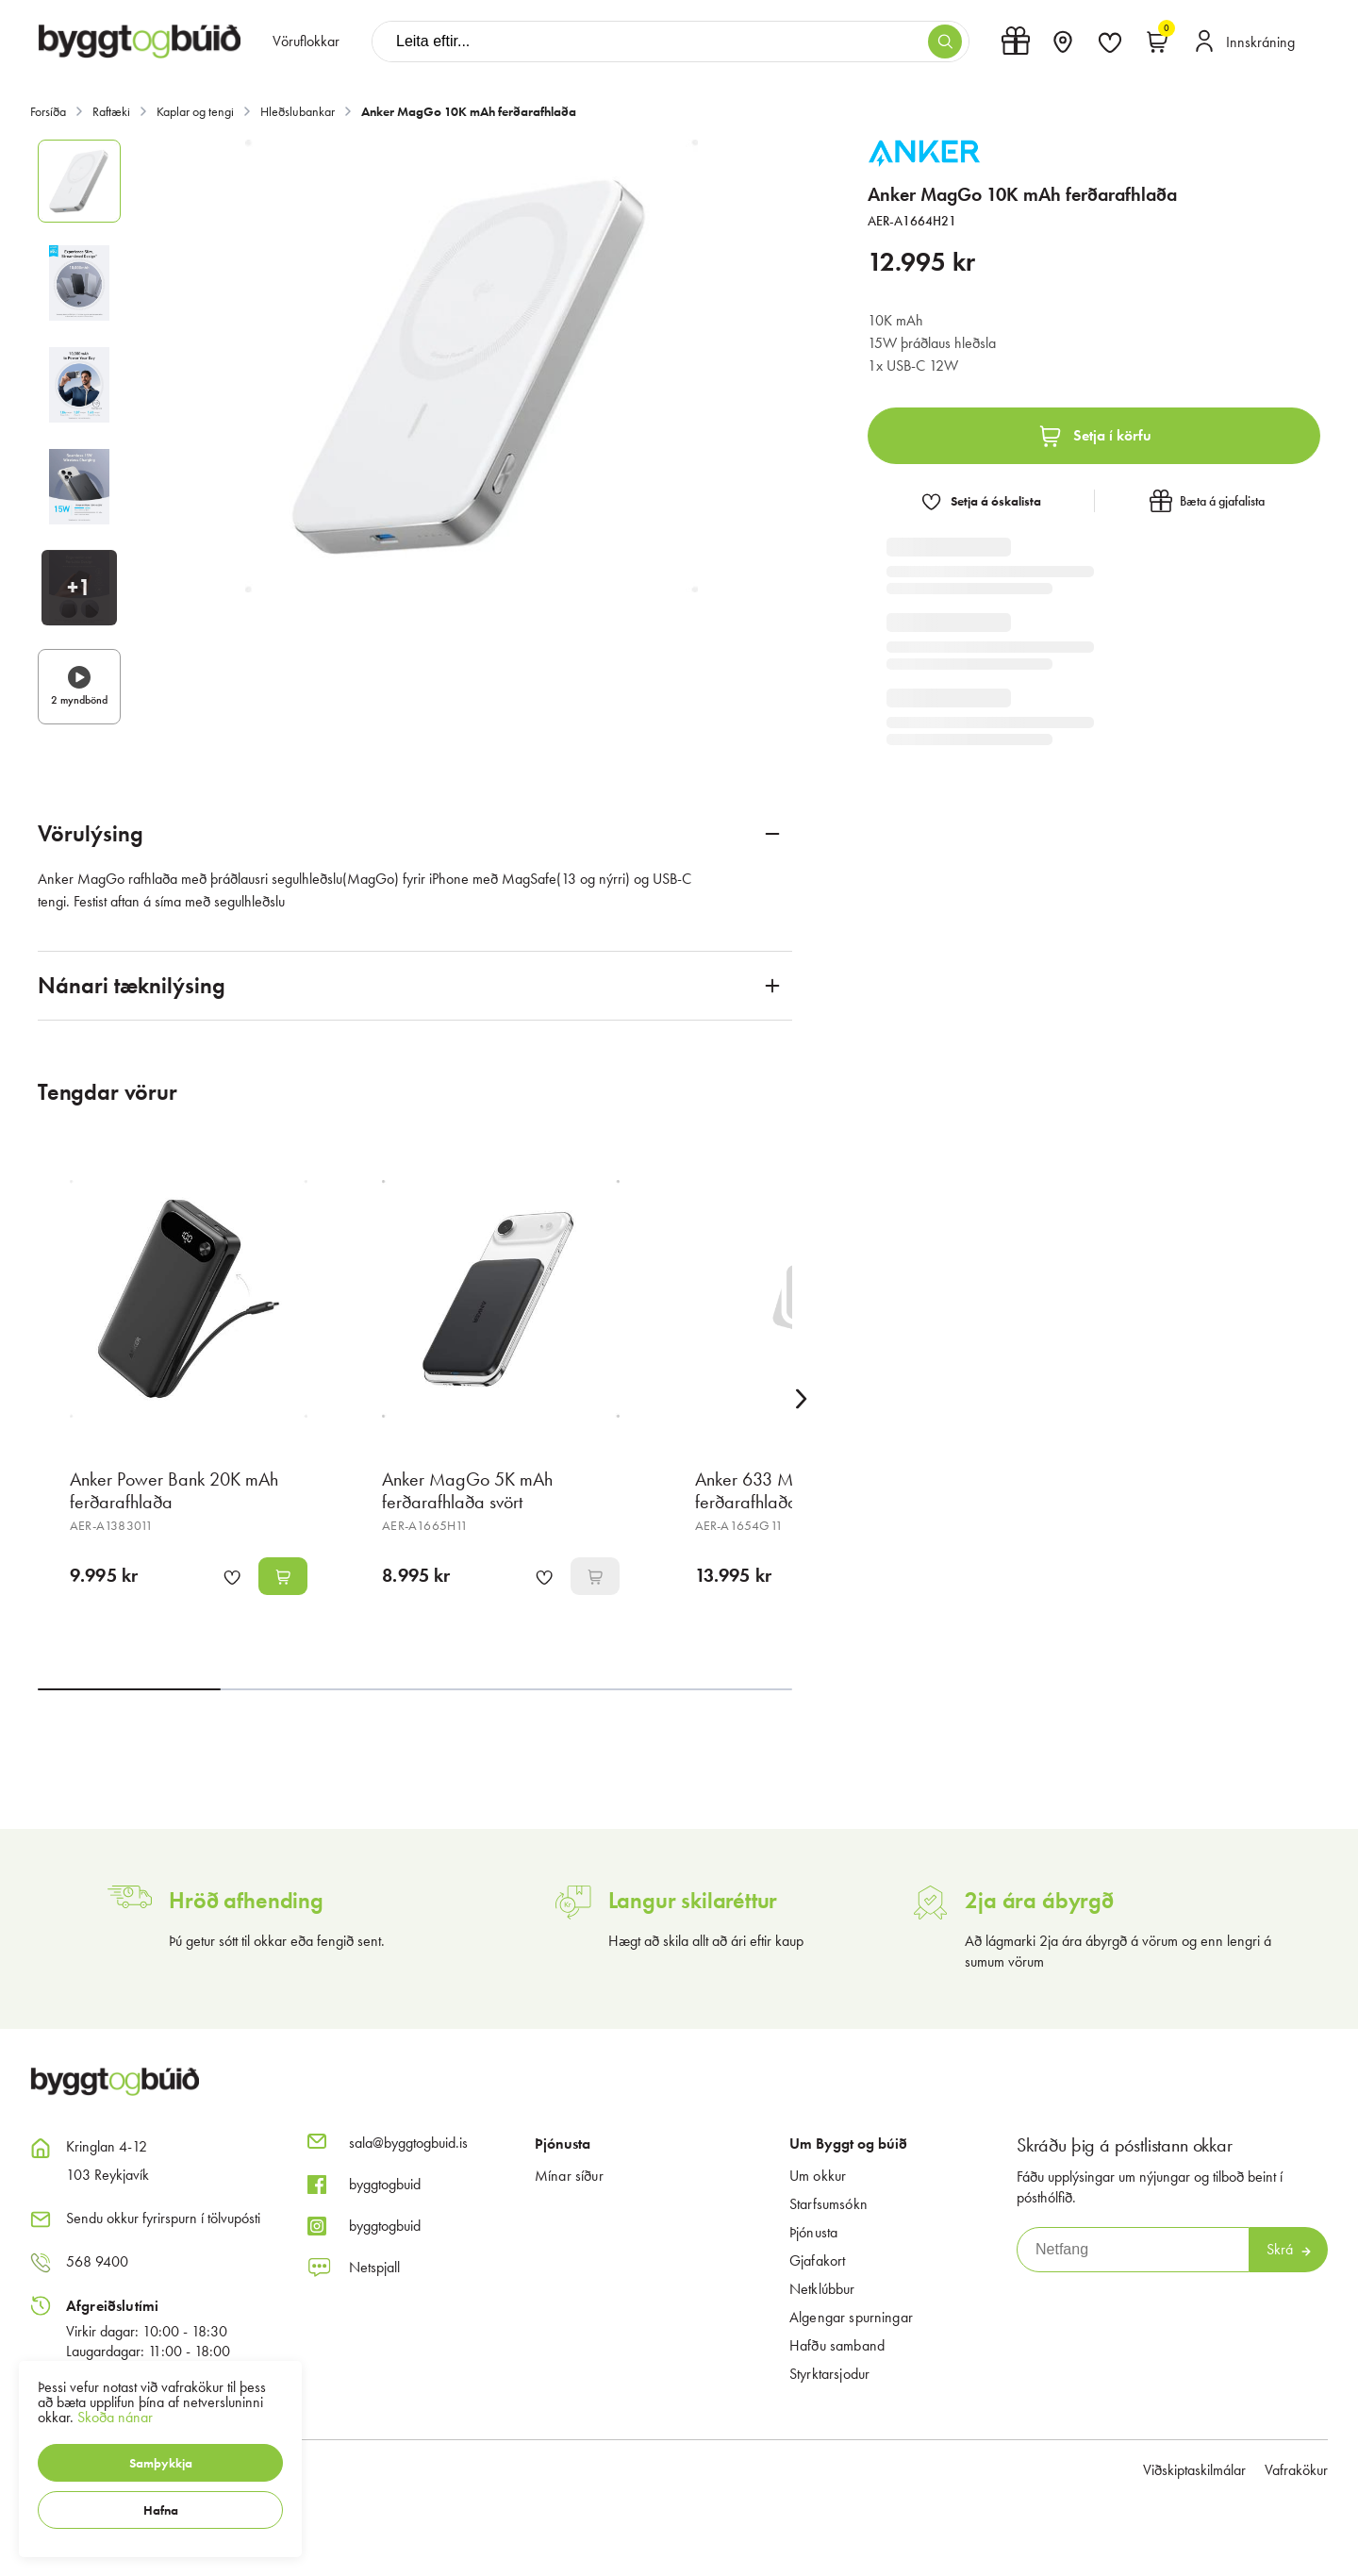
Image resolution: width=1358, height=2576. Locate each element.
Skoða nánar (115, 2417)
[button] (160, 2463)
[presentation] (306, 41)
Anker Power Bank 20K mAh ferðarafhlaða (174, 1490)
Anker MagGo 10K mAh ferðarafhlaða (468, 111)
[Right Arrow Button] (802, 1399)
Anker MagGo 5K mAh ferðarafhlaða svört (467, 1490)
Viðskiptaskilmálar (1194, 2470)
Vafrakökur (1296, 2470)
